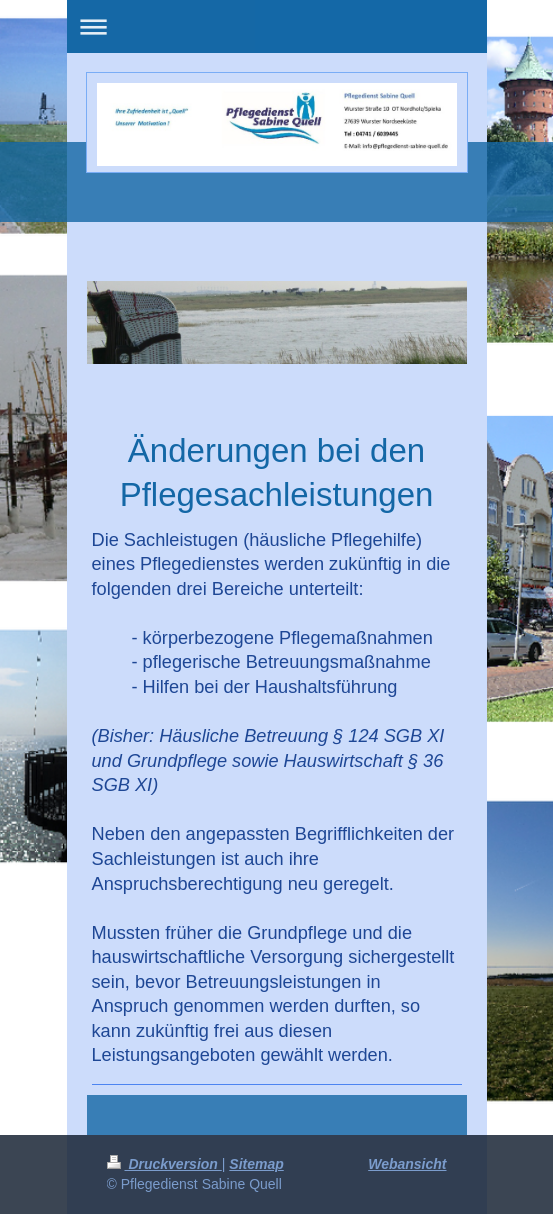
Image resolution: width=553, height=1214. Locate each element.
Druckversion (164, 1164)
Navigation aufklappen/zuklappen (277, 26)
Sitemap (256, 1164)
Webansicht (407, 1164)
